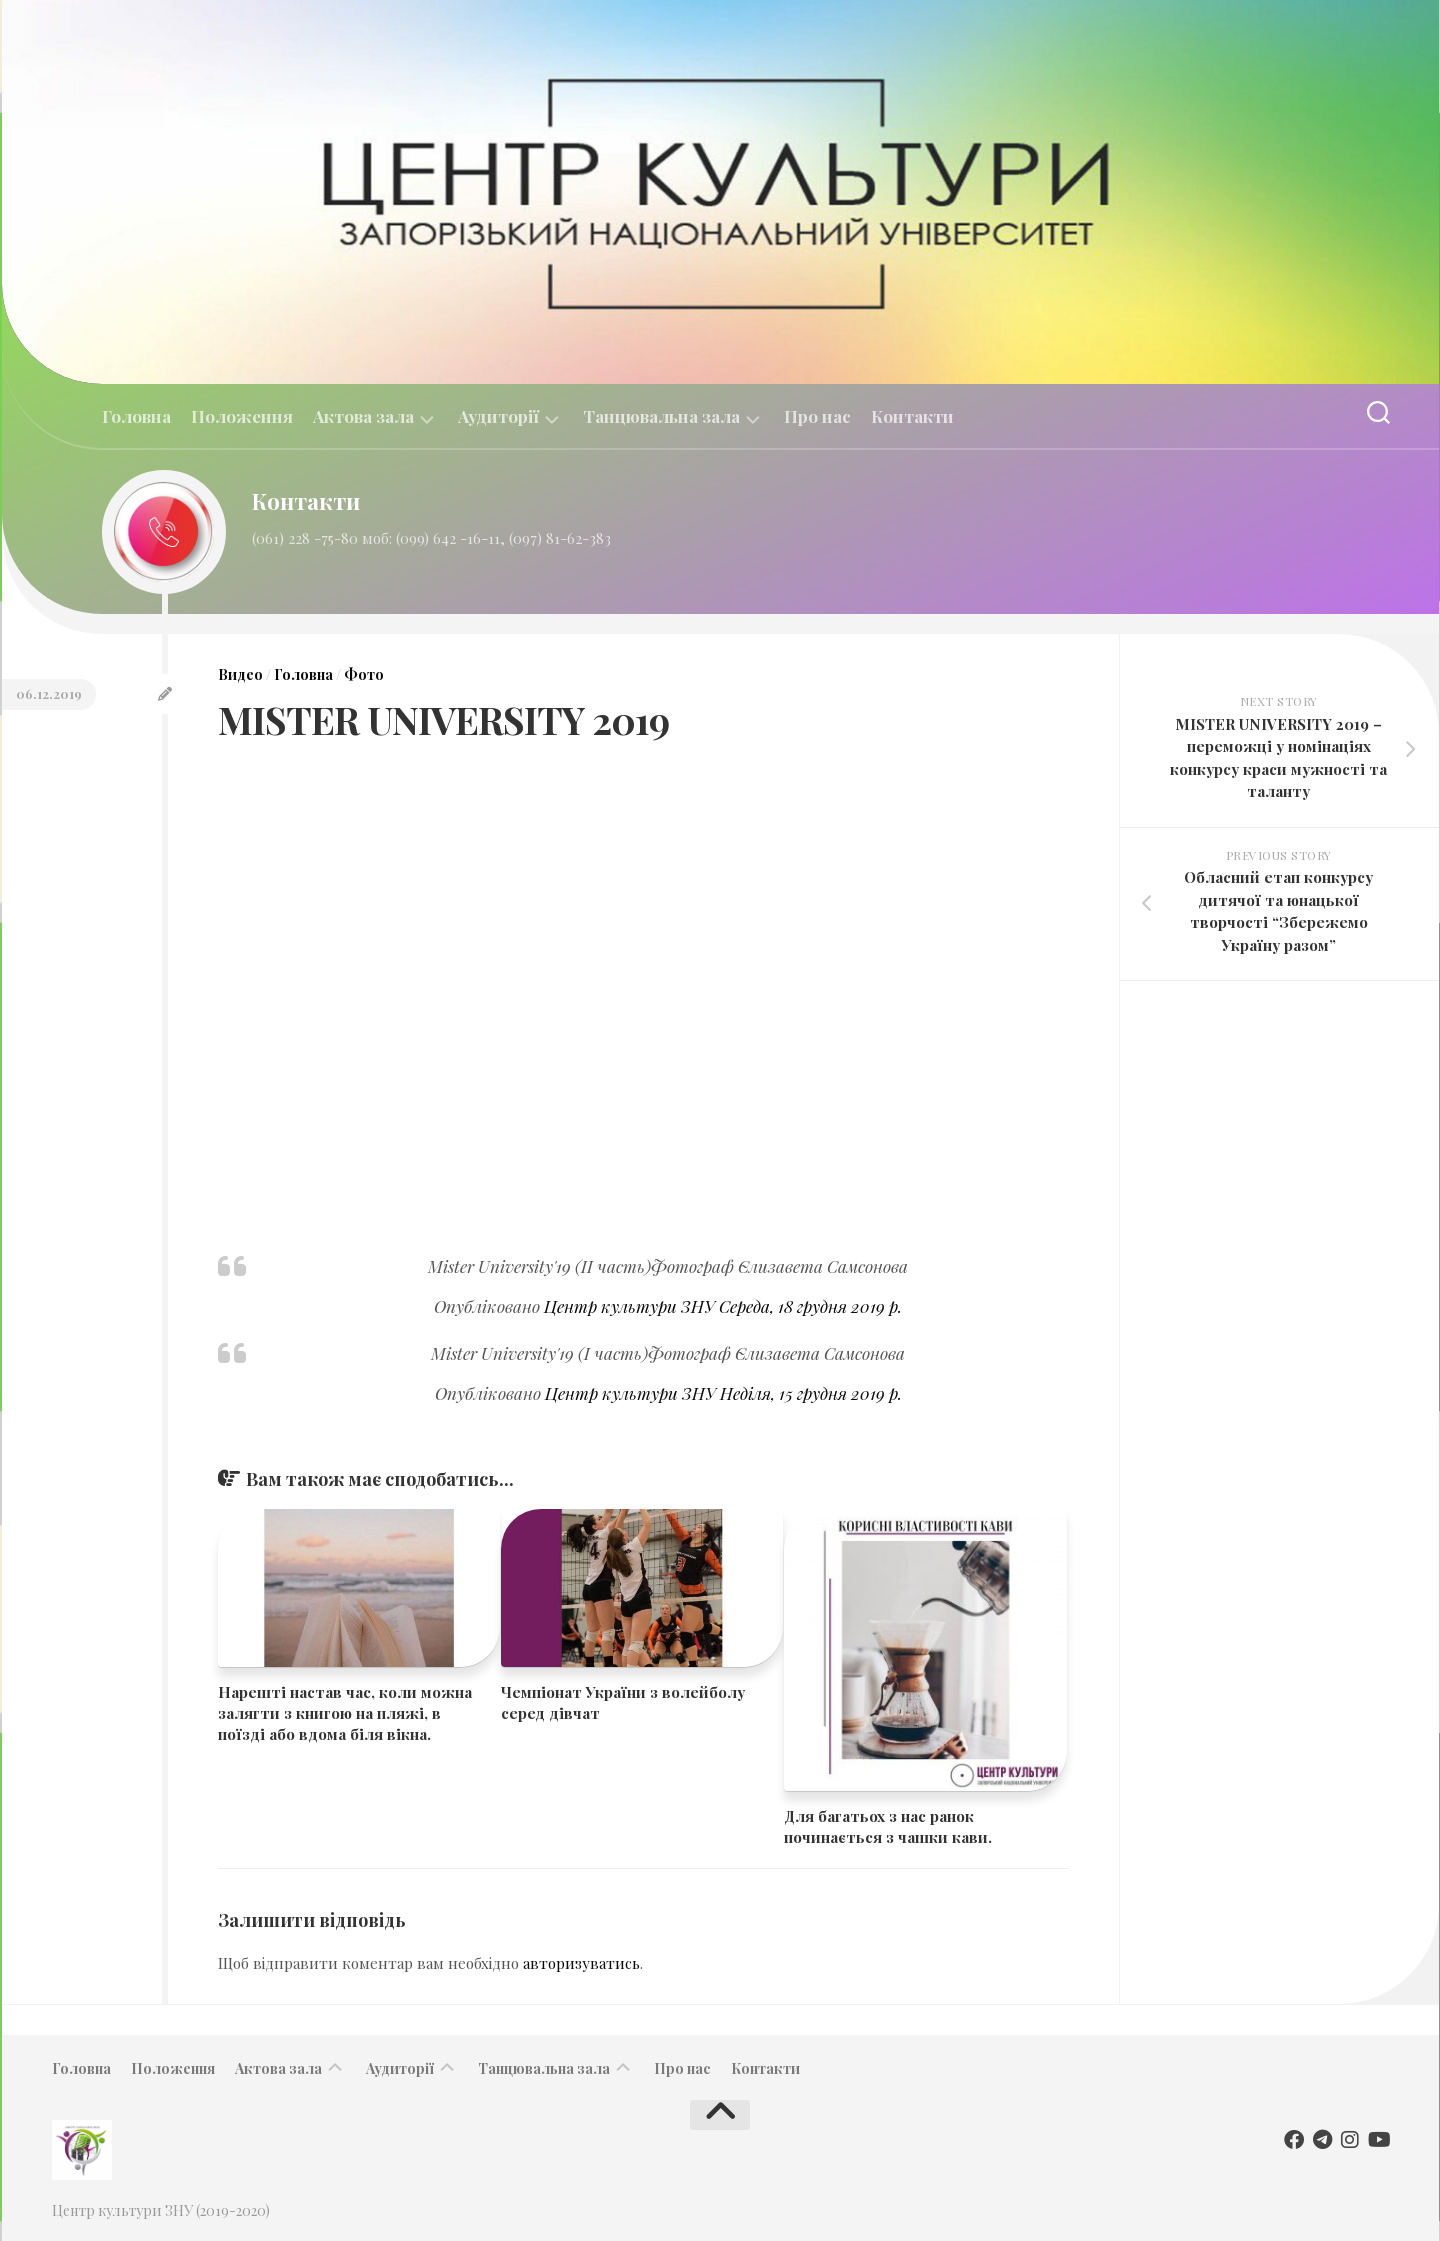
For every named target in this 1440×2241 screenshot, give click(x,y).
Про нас (817, 416)
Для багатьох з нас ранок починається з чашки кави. (888, 1826)
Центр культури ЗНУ (629, 1306)
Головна (136, 416)
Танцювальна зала (661, 416)
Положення (242, 416)
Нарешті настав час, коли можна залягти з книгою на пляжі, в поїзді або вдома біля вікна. (345, 1713)
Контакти (912, 416)
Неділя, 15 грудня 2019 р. (811, 1393)
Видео (240, 674)
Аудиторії (498, 416)
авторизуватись (581, 1963)
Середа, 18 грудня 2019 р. (810, 1306)
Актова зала (363, 416)
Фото (364, 674)
